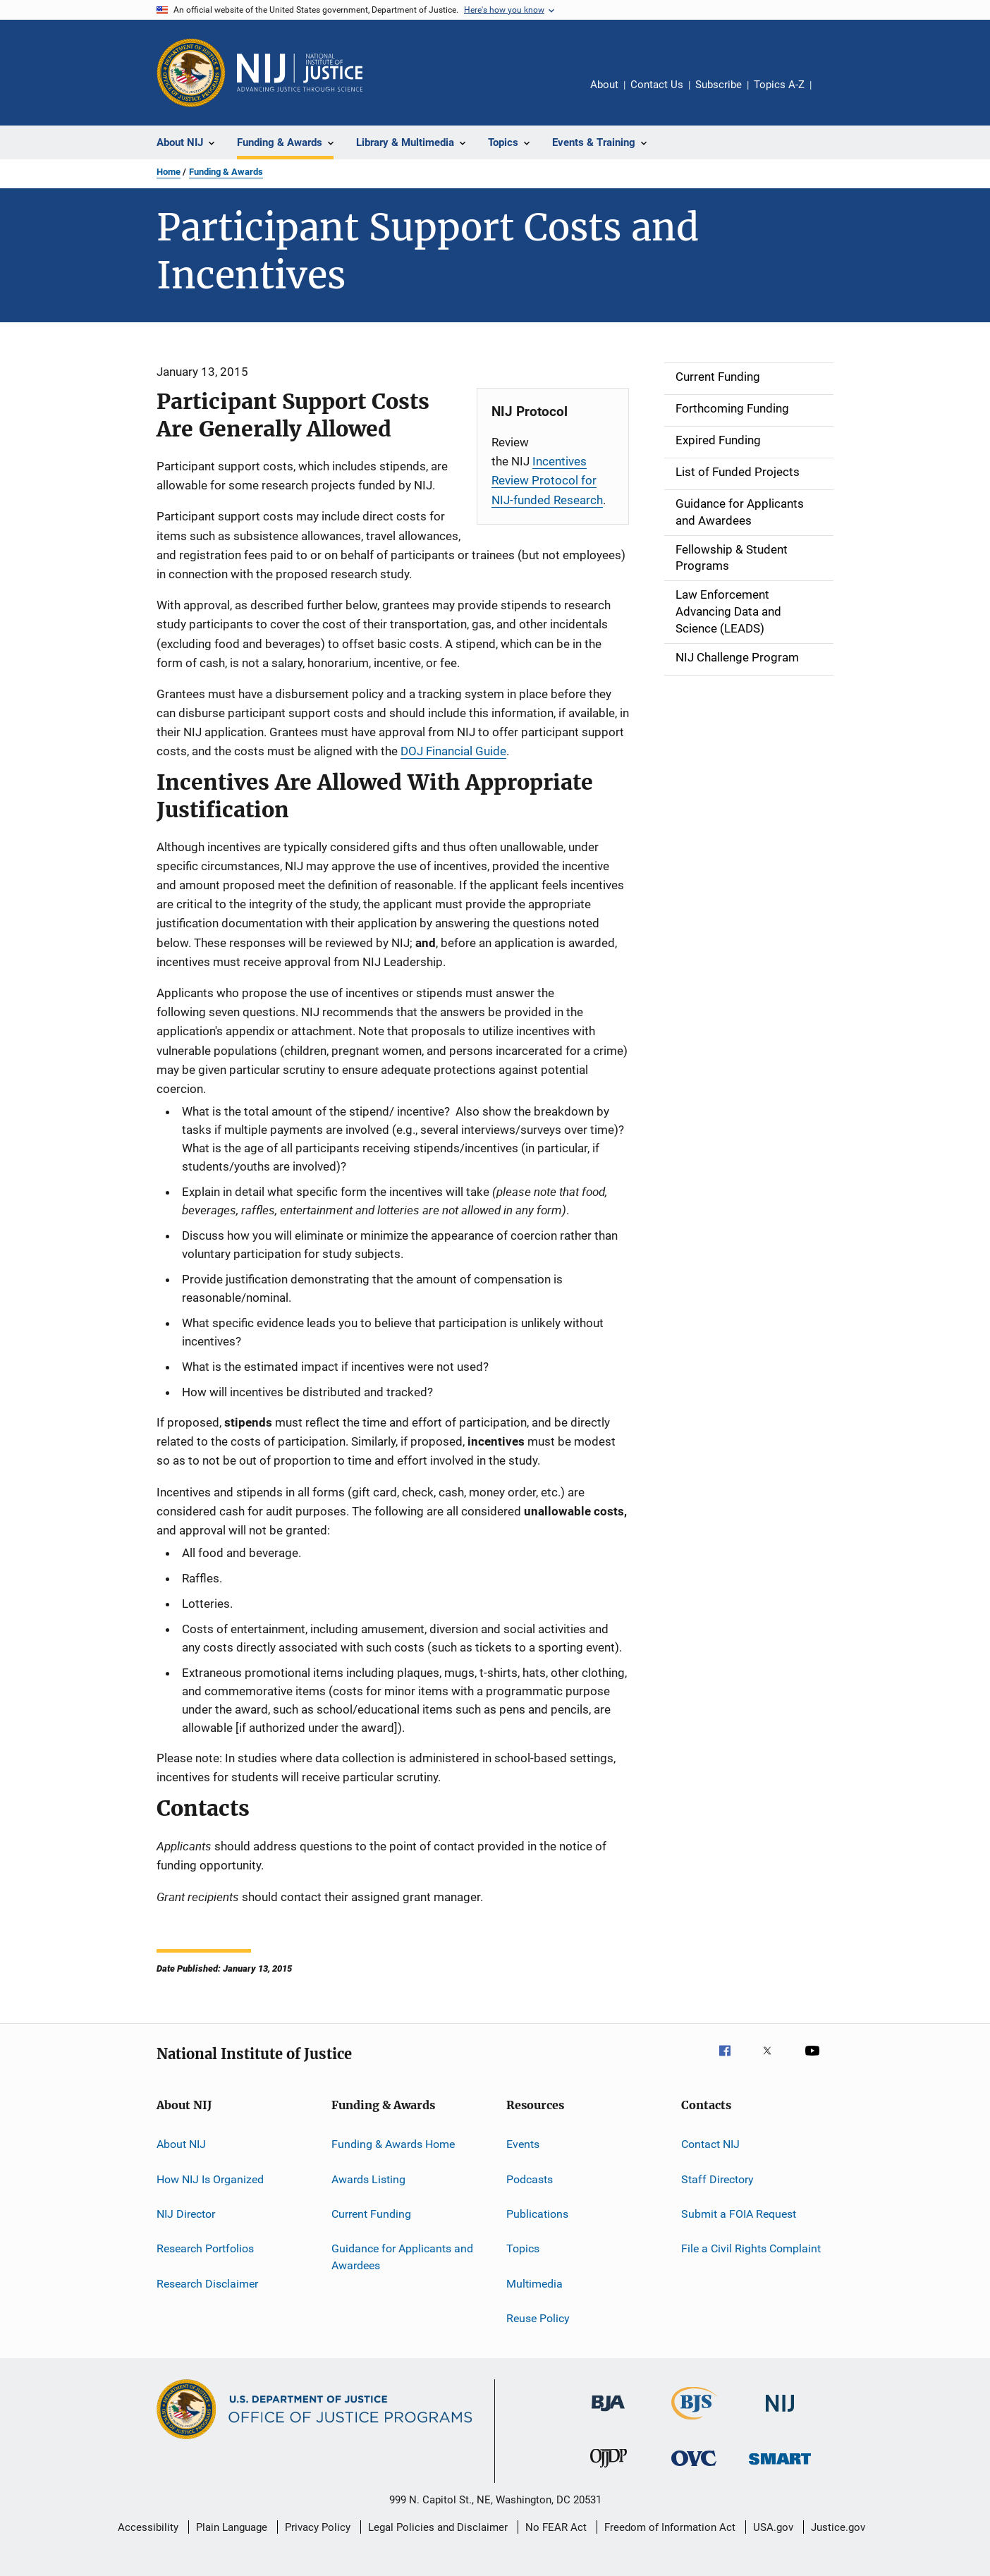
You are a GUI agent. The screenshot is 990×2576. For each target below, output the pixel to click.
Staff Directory (717, 2178)
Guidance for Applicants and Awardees (402, 2257)
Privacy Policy (317, 2527)
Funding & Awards (226, 171)
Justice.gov (838, 2527)
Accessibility (148, 2527)
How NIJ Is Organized (210, 2178)
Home (169, 171)
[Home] (299, 73)
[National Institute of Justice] (780, 2414)
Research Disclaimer (207, 2283)
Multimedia (534, 2283)
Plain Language (231, 2527)
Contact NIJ (710, 2144)
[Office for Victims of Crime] (693, 2468)
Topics (522, 2248)
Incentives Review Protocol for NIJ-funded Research (547, 480)
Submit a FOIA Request (738, 2214)
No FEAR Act (556, 2527)
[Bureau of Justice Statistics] (694, 2422)
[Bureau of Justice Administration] (608, 2413)
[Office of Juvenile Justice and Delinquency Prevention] (608, 2470)
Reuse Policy (538, 2318)
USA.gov (773, 2527)
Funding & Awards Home (393, 2144)
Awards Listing (368, 2178)
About (604, 84)
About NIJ (181, 2144)
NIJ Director (186, 2214)
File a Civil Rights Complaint (751, 2248)
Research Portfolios (205, 2248)
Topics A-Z (779, 84)
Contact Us (656, 84)
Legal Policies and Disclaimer (438, 2527)
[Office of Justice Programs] (191, 72)
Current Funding (371, 2214)
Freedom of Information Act (669, 2527)
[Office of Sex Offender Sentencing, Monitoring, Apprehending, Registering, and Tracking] (780, 2467)
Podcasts (529, 2178)
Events (522, 2144)
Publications (537, 2214)
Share (833, 94)
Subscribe (718, 84)
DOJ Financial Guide (453, 751)
